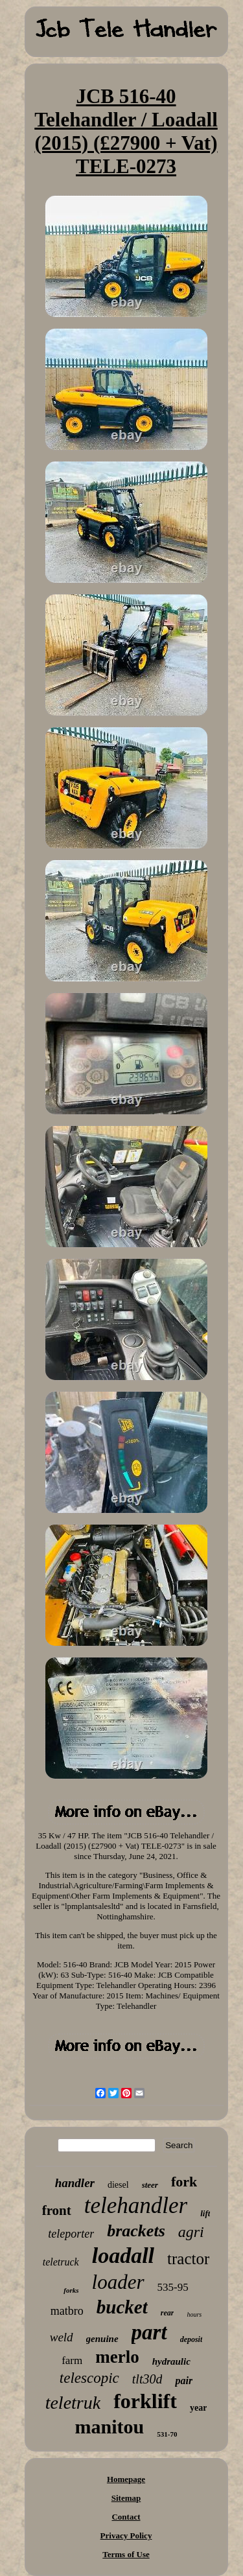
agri (191, 2231)
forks (71, 2290)
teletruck (61, 2261)
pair (183, 2380)
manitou (110, 2426)
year (198, 2408)
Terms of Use (125, 2554)
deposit (191, 2339)
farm (72, 2360)
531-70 (167, 2434)
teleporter (71, 2233)
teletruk (73, 2403)
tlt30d (147, 2379)
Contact (125, 2517)
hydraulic (171, 2361)
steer (150, 2185)
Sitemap (126, 2498)
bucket (122, 2307)
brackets (136, 2230)
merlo (117, 2357)
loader (118, 2282)
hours (194, 2314)
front (56, 2210)
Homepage (126, 2479)
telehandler (135, 2205)
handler (75, 2183)
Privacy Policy (126, 2535)
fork (184, 2181)
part (149, 2332)
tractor (188, 2258)
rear (167, 2312)
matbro (67, 2310)
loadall (123, 2255)
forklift (145, 2401)
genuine (102, 2339)
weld (61, 2337)
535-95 (173, 2287)
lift (205, 2213)
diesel (118, 2185)
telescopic (89, 2378)
